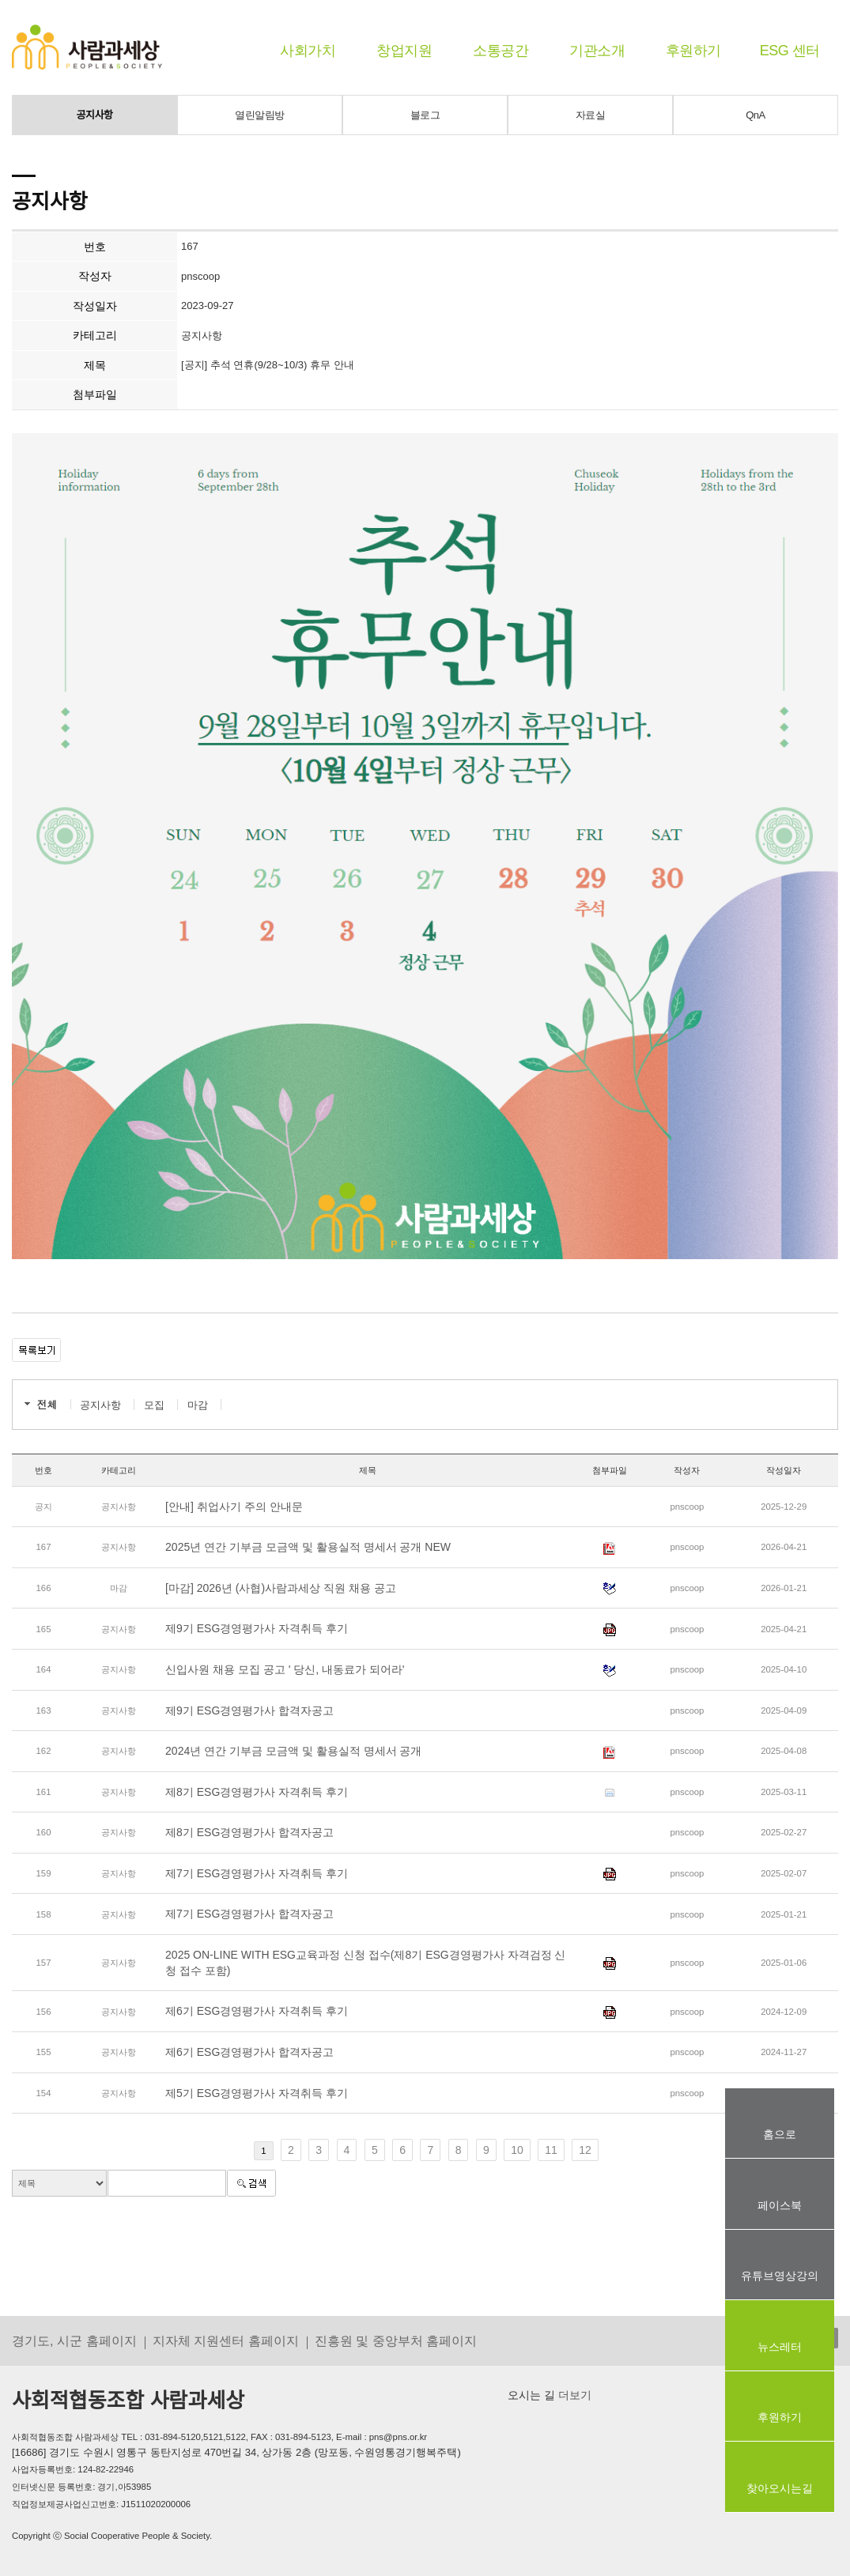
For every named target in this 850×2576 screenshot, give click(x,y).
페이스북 (779, 2205)
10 (517, 2150)
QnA (755, 115)
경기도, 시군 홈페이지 (74, 2340)
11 (551, 2150)
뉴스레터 (779, 2346)
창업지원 (404, 50)
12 (585, 2150)
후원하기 (693, 50)
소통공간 (500, 50)
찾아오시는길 (779, 2488)
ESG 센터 (790, 50)
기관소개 (597, 50)
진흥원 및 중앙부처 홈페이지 (396, 2340)
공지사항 (95, 115)
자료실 (591, 115)
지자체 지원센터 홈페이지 (226, 2340)
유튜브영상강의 (779, 2275)
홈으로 (779, 2134)
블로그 (425, 115)
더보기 (573, 2395)
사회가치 (307, 50)
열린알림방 (260, 115)
